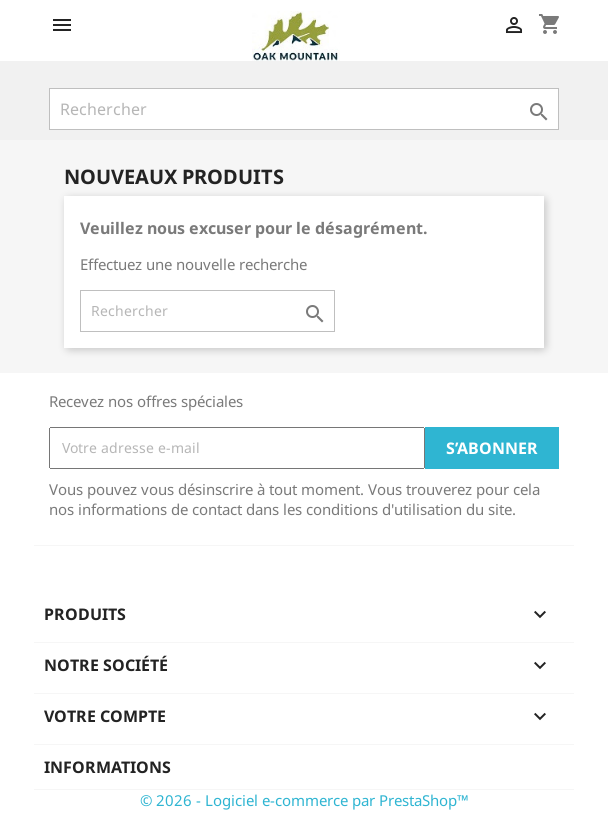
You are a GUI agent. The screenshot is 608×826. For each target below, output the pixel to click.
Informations (107, 767)
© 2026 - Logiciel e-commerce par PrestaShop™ (304, 800)
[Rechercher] (304, 109)
